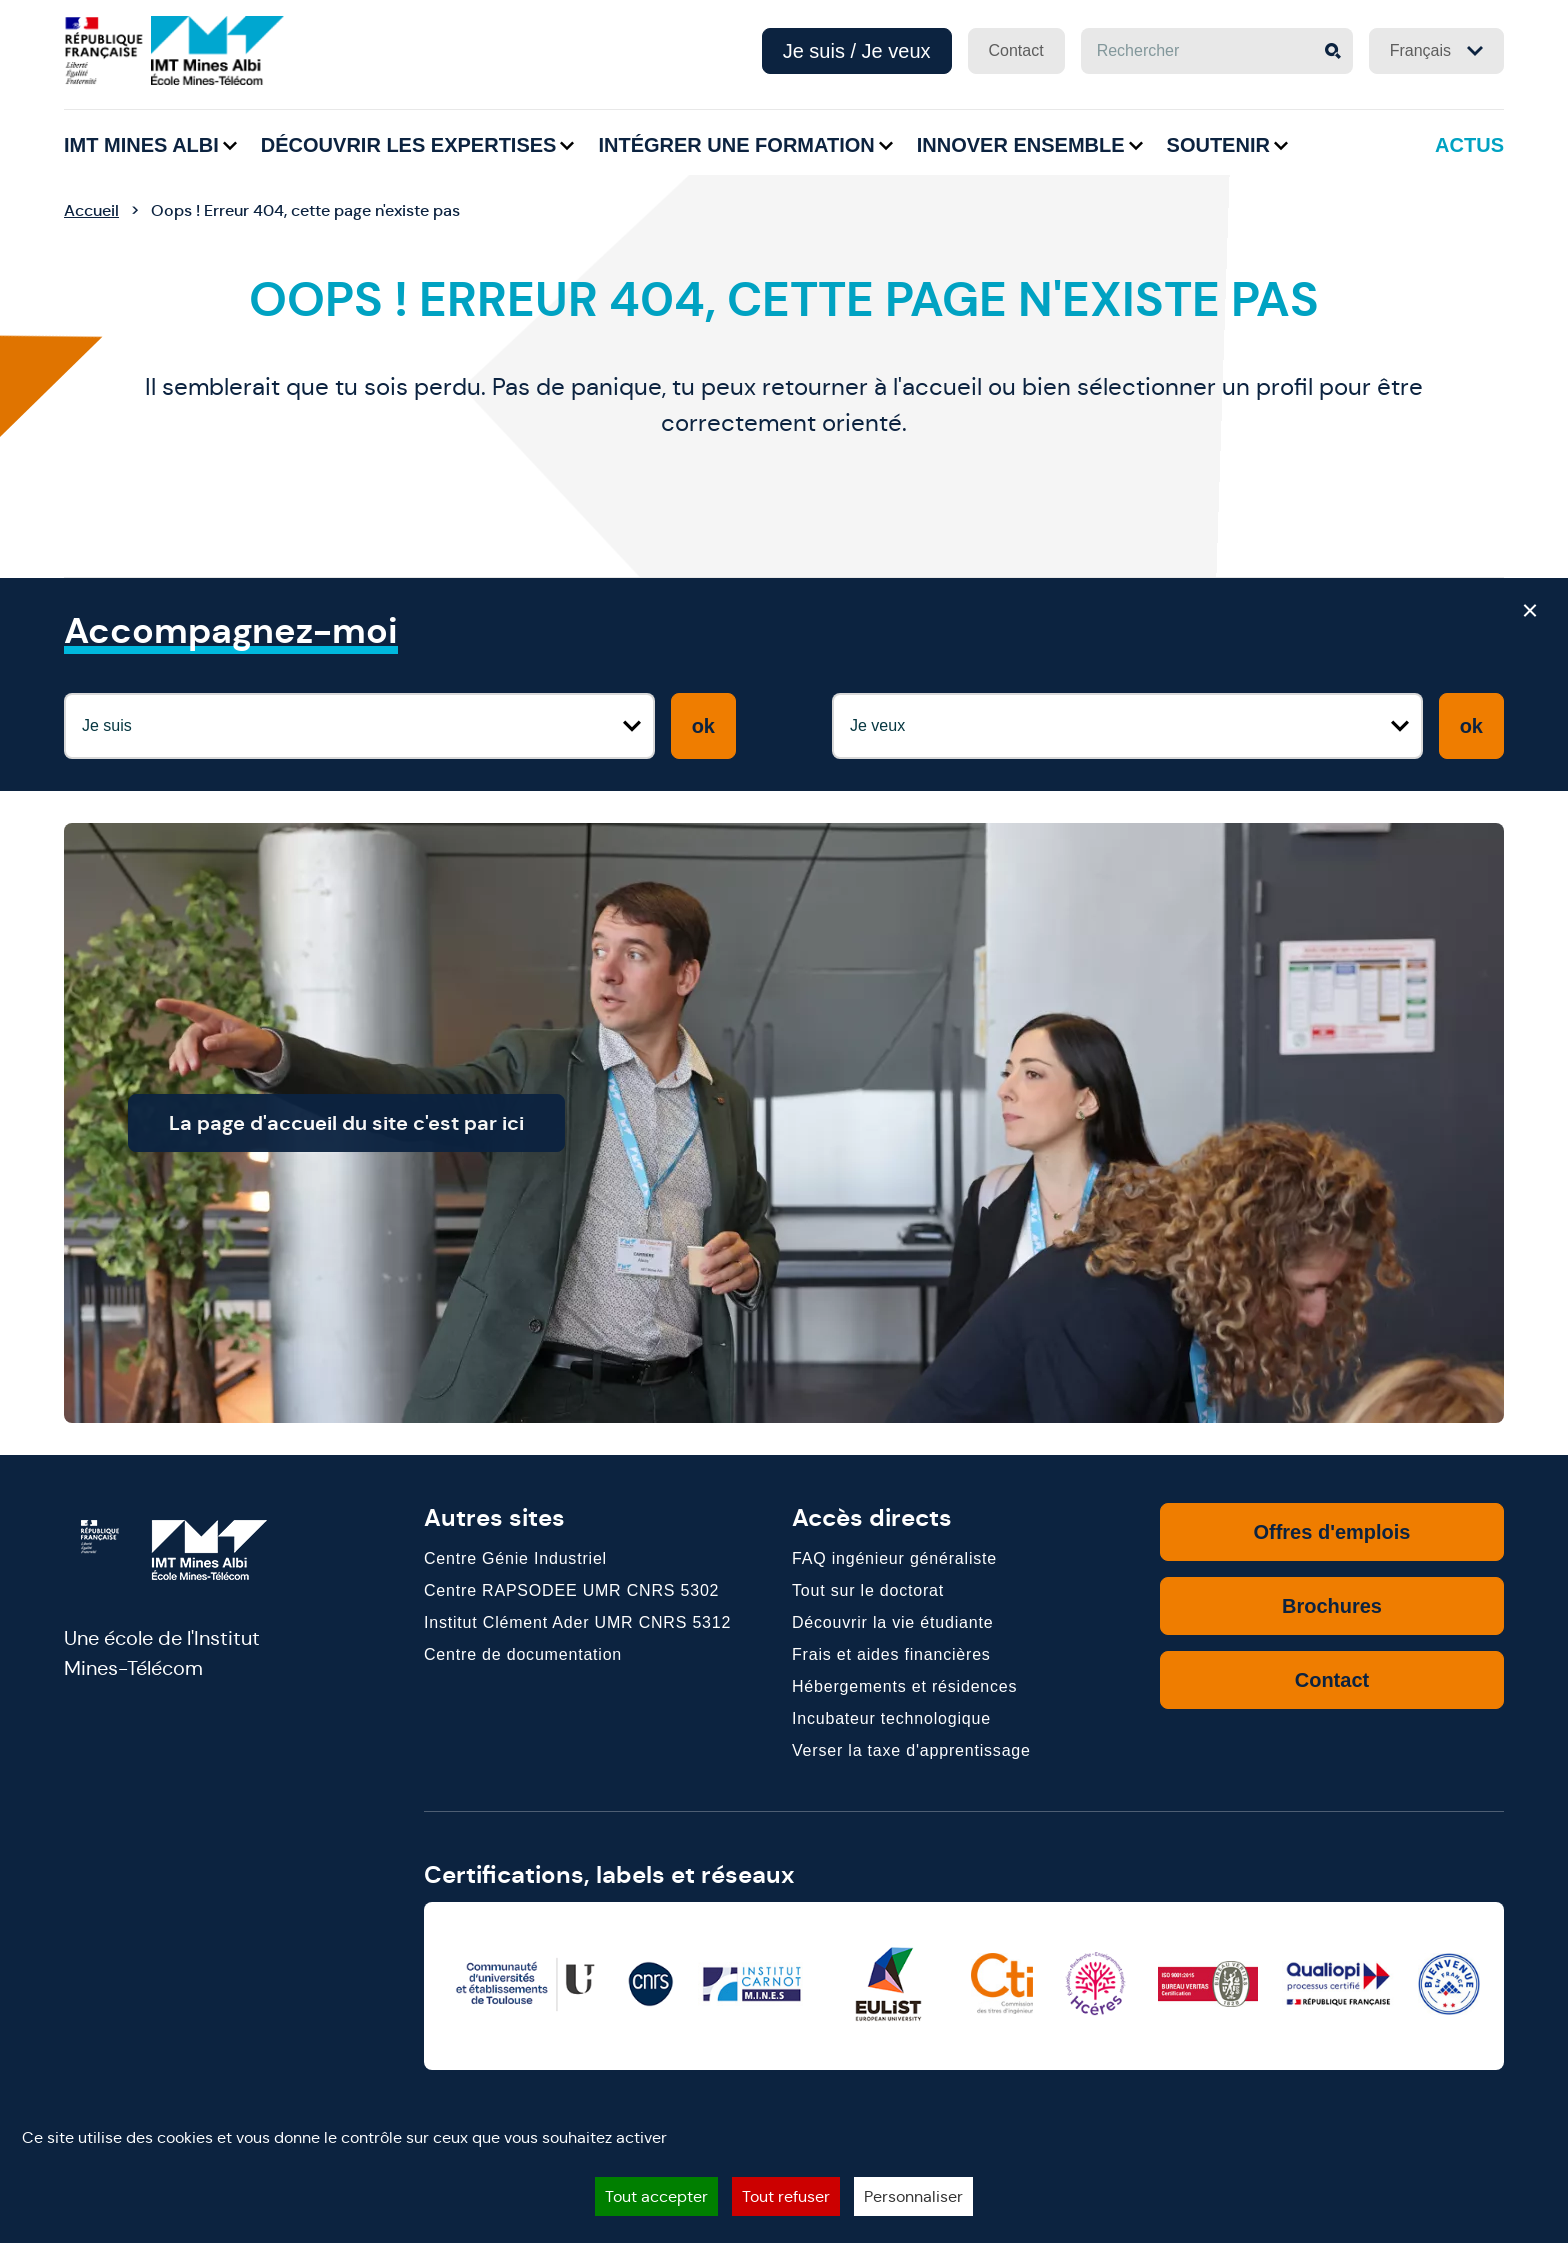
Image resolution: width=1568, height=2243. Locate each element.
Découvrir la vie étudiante (892, 1622)
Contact (1016, 50)
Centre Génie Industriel (515, 1558)
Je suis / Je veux (857, 51)
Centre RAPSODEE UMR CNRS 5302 (571, 1590)
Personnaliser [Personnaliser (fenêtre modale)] (913, 2196)
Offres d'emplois (1331, 1532)
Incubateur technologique (891, 1718)
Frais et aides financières (891, 1654)
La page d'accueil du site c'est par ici (392, 1123)
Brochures (1332, 1606)
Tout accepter (656, 2196)
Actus (1469, 145)
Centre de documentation (523, 1654)
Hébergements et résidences (904, 1686)
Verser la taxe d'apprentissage (911, 1750)
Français (1436, 50)
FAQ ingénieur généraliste (894, 1558)
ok (703, 726)
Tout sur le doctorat (868, 1590)
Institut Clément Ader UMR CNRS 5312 (577, 1622)
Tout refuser (786, 2196)
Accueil (91, 210)
